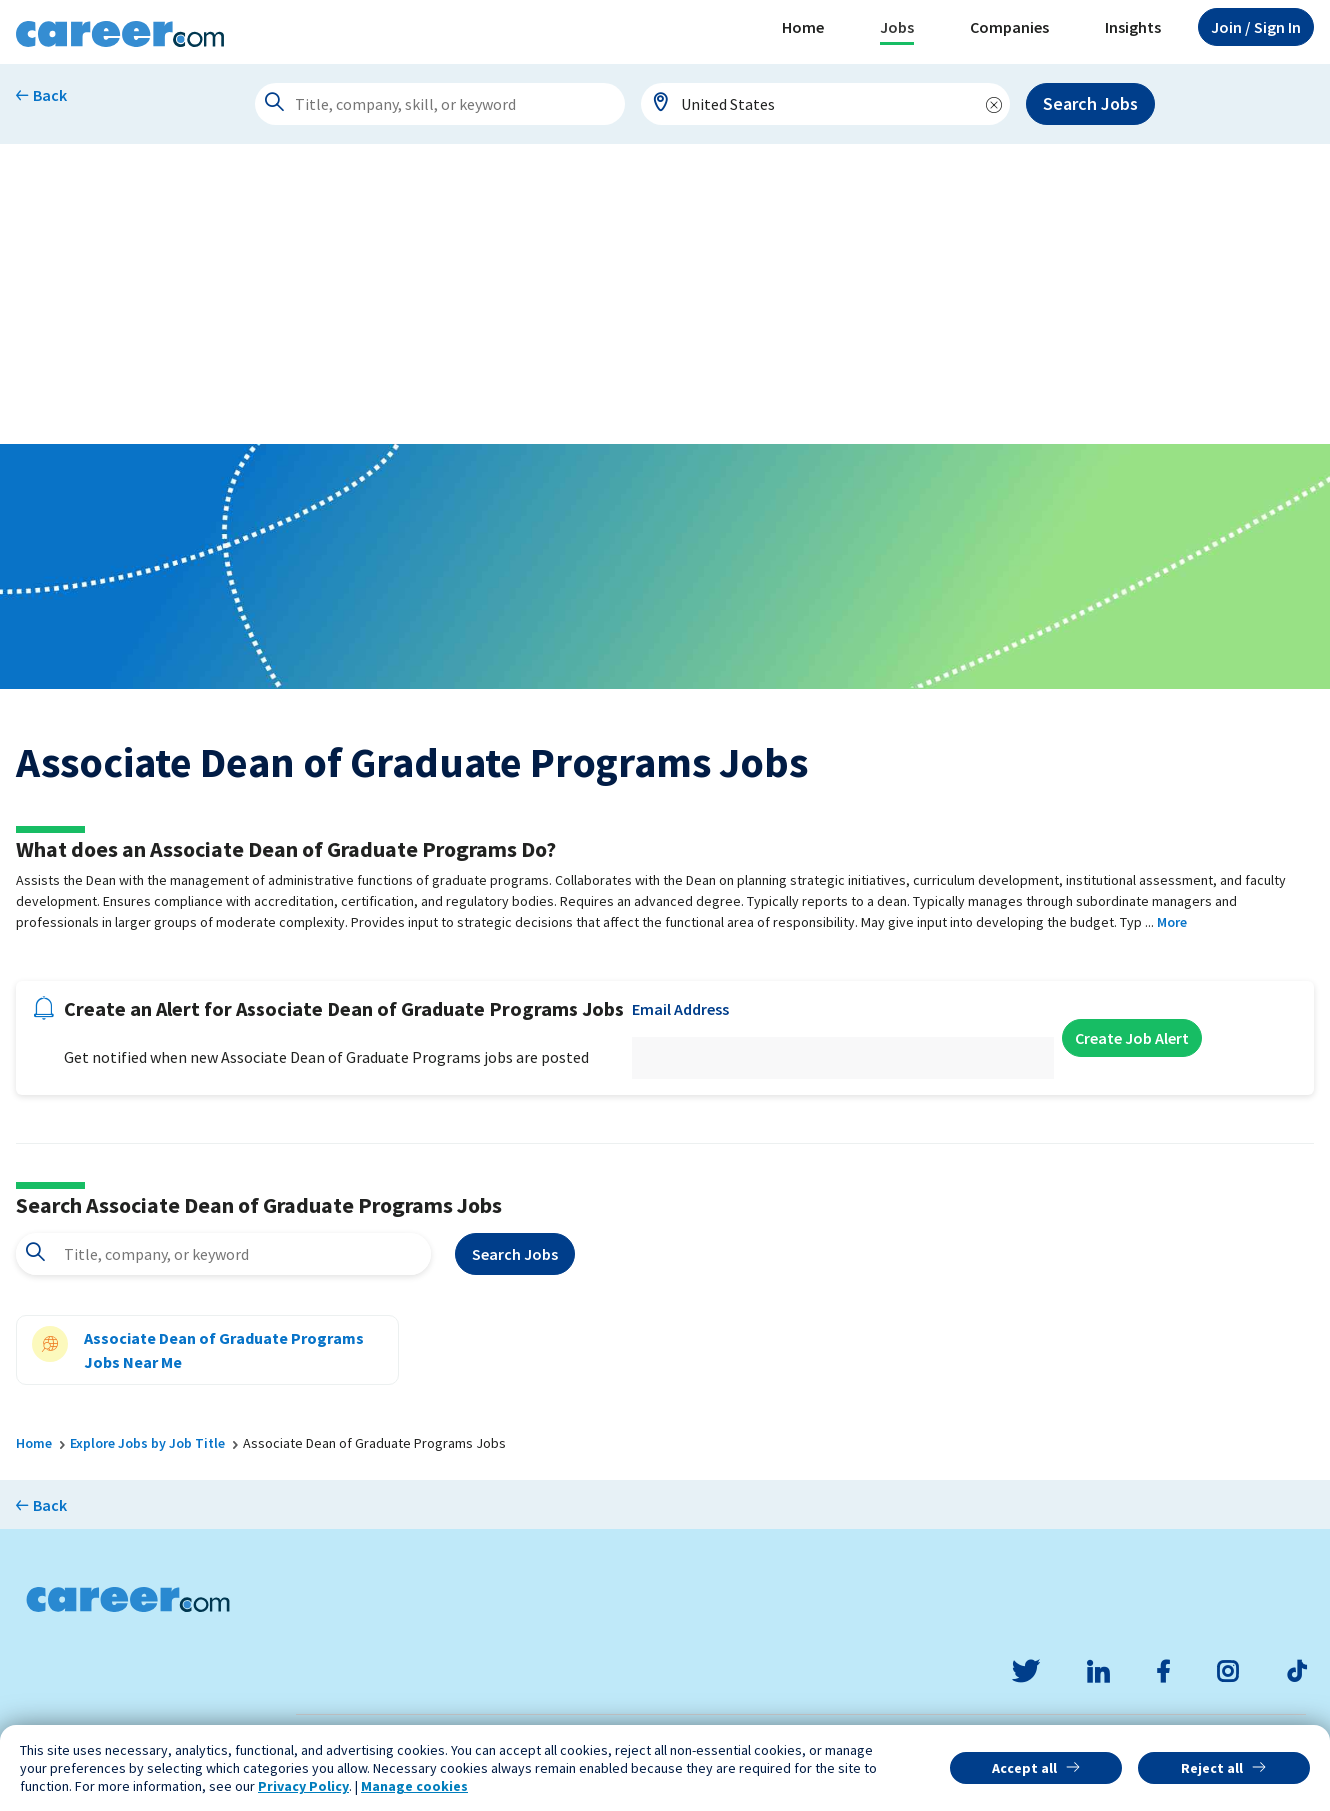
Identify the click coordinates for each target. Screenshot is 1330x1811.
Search (515, 1254)
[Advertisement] (665, 294)
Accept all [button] (1024, 1768)
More (1172, 922)
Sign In (1256, 27)
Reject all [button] (1212, 1768)
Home (803, 27)
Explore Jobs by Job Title (147, 1443)
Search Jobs (1090, 103)
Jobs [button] (897, 27)
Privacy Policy (303, 1786)
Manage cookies (414, 1786)
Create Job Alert (1132, 1038)
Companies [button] (1009, 27)
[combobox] (826, 104)
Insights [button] (1133, 27)
